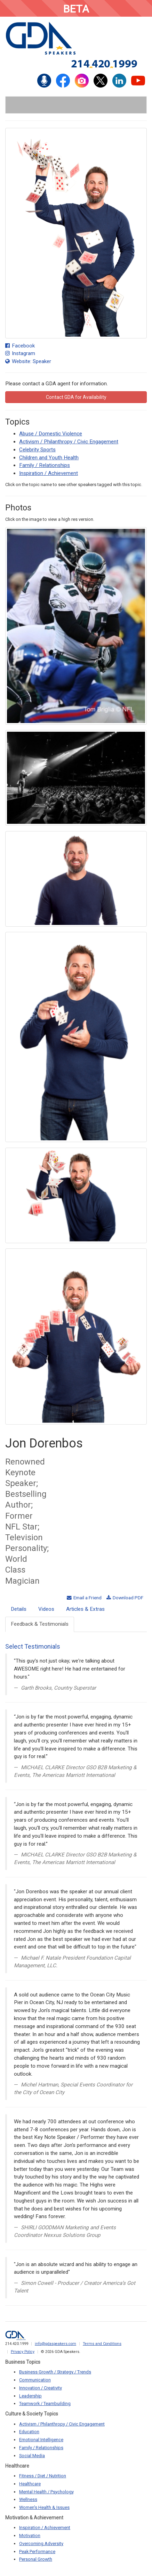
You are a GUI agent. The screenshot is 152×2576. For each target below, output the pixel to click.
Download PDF (124, 1597)
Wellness (28, 2499)
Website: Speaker (28, 361)
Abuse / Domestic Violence (50, 433)
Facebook (20, 346)
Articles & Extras (85, 1609)
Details (18, 1609)
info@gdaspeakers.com (55, 2343)
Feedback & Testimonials (40, 1624)
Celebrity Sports (37, 449)
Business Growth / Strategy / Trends (55, 2371)
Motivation (29, 2535)
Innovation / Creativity (40, 2387)
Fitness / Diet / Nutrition (42, 2475)
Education (29, 2431)
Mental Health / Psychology (46, 2491)
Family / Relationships (44, 465)
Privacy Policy (22, 2351)
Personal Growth (35, 2559)
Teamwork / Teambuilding (45, 2403)
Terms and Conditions (102, 2343)
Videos (46, 1609)
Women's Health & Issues (44, 2507)
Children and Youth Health (49, 457)
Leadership (30, 2395)
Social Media (32, 2455)
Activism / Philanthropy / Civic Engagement (68, 441)
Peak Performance (37, 2551)
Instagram (20, 353)
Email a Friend (84, 1597)
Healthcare (30, 2483)
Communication (35, 2379)
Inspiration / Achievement (48, 473)
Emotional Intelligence (41, 2439)
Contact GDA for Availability (76, 397)
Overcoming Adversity (41, 2543)
